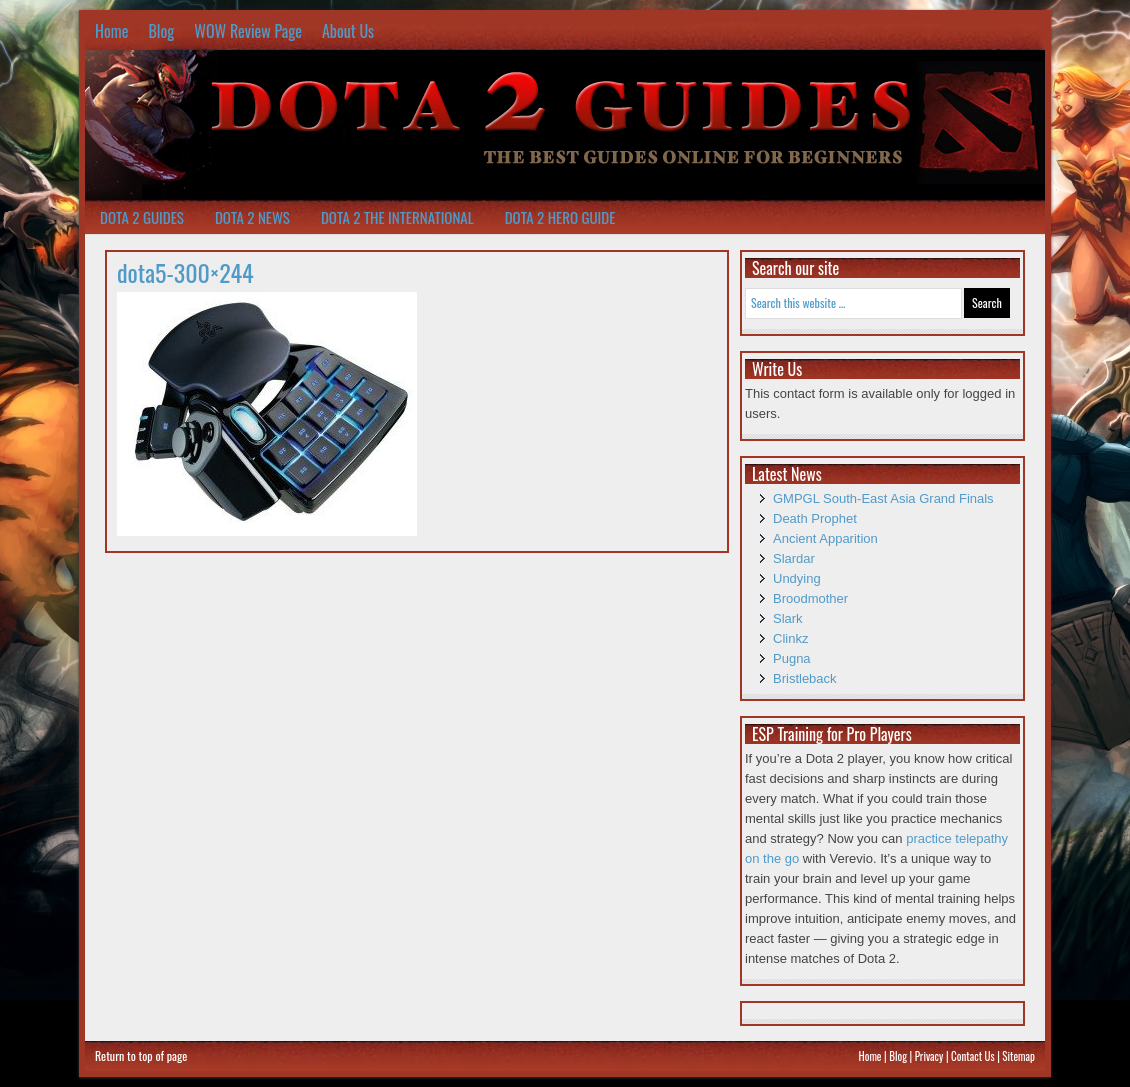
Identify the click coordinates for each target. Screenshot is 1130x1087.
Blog (161, 31)
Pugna (792, 658)
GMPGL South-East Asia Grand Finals (883, 498)
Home (111, 31)
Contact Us (973, 1056)
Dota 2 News (252, 217)
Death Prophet (815, 518)
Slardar (794, 558)
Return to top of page (141, 1055)
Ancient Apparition (825, 538)
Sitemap (1018, 1056)
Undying (797, 578)
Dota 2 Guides (142, 217)
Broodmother (810, 598)
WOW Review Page (248, 31)
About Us (348, 31)
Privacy (929, 1056)
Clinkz (790, 638)
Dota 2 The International (397, 217)
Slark (788, 618)
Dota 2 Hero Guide (560, 217)
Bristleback (805, 678)
